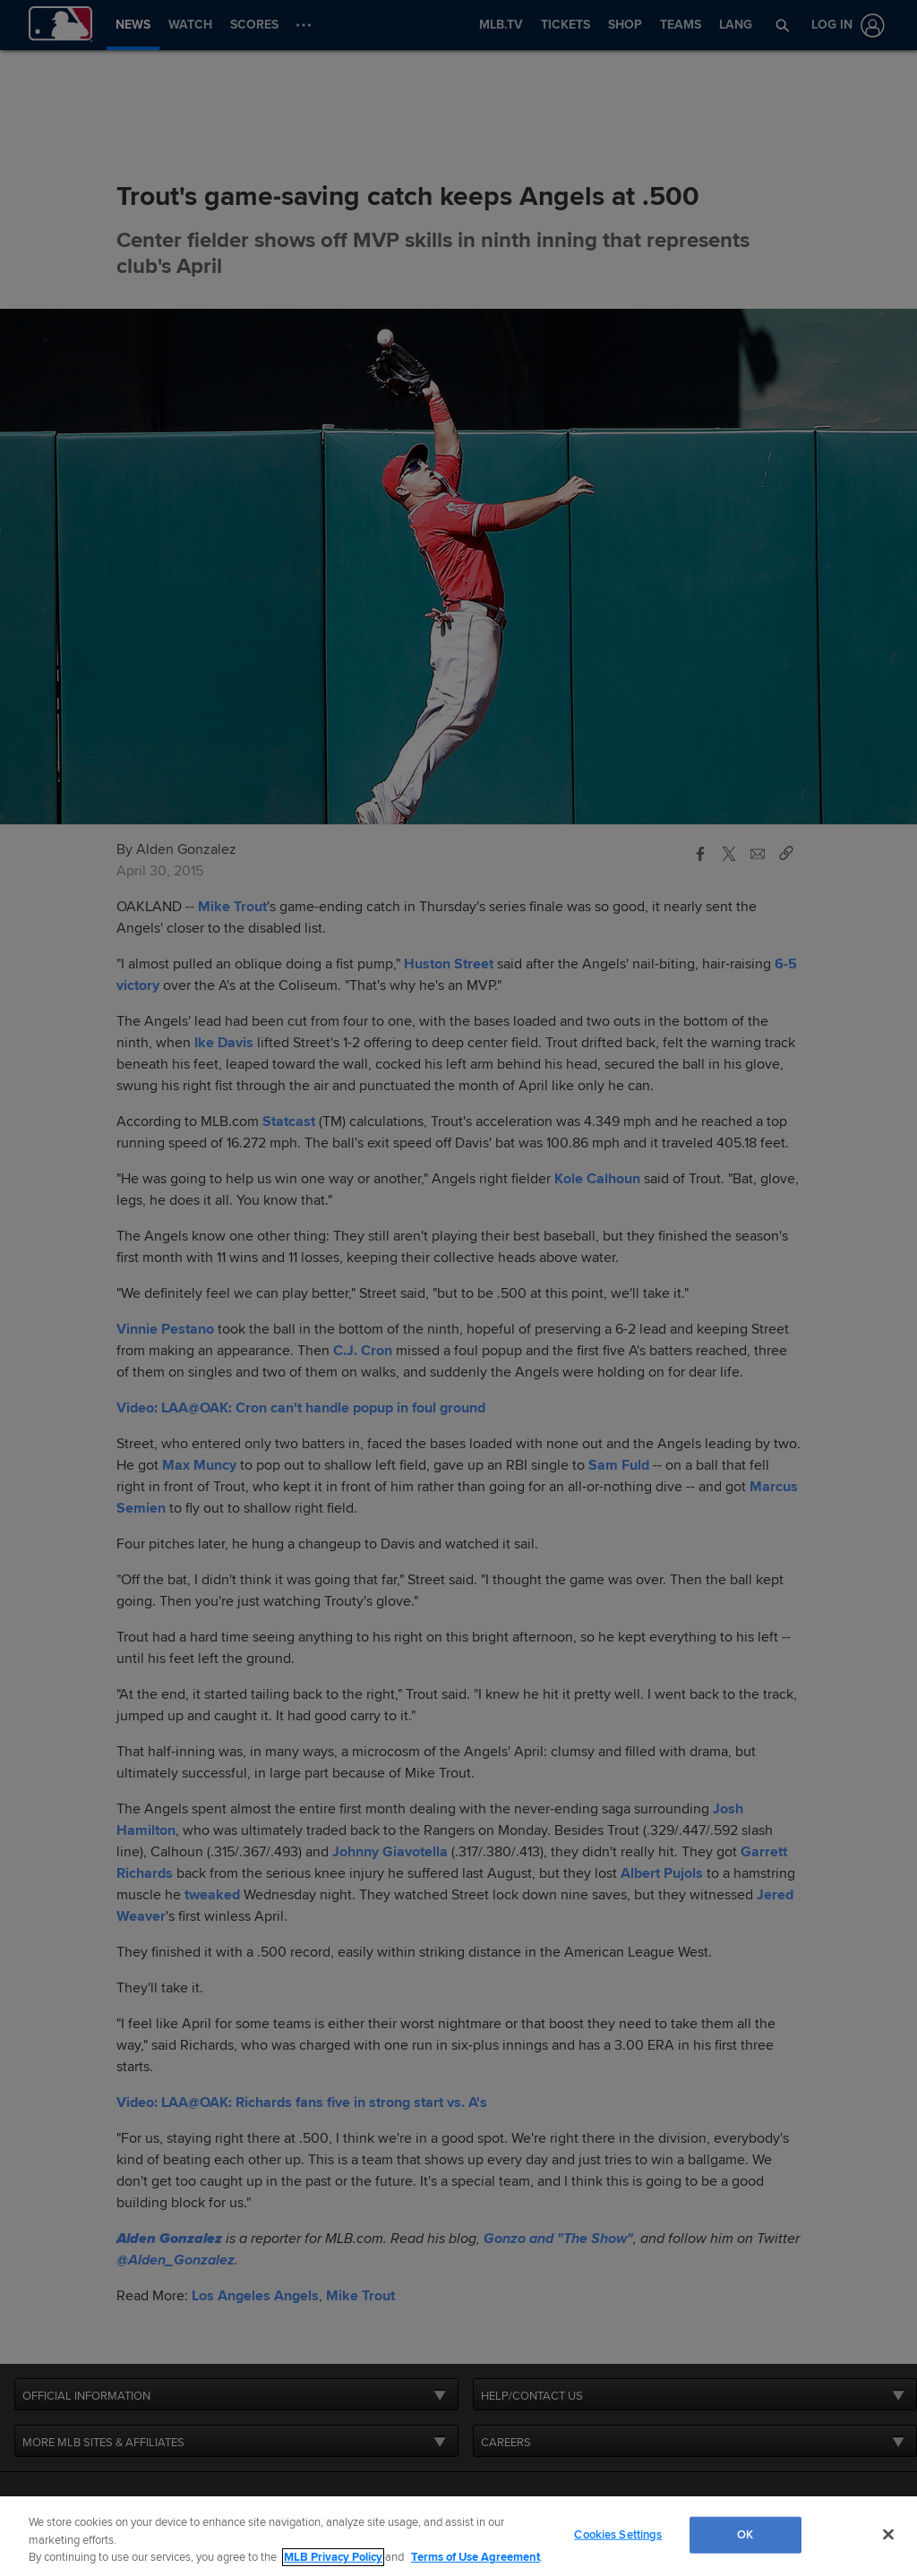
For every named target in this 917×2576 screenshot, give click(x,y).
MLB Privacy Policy (333, 2557)
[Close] (888, 2534)
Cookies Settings (618, 2534)
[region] (458, 2536)
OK (745, 2534)
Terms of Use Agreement (475, 2557)
